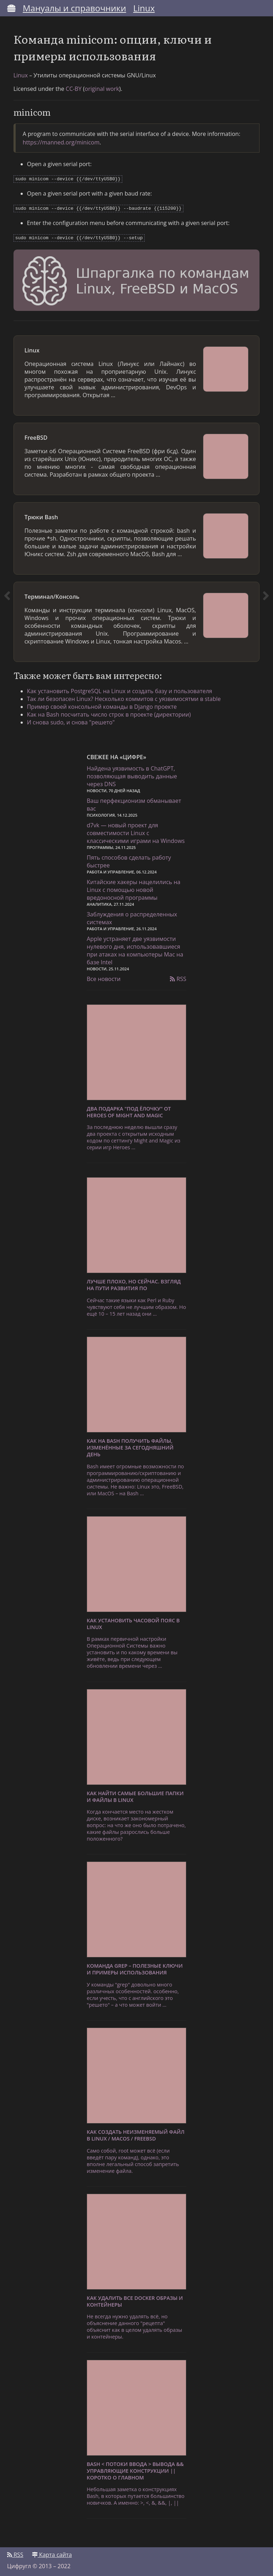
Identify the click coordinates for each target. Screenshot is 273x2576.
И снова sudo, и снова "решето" (72, 721)
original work (103, 90)
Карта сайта (52, 2554)
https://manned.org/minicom (61, 144)
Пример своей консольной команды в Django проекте (103, 705)
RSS (178, 978)
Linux (144, 8)
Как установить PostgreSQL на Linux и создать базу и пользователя (121, 690)
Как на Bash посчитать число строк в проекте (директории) (110, 713)
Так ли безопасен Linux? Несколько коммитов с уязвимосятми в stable (125, 698)
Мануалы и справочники (74, 8)
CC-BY (74, 90)
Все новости (104, 978)
